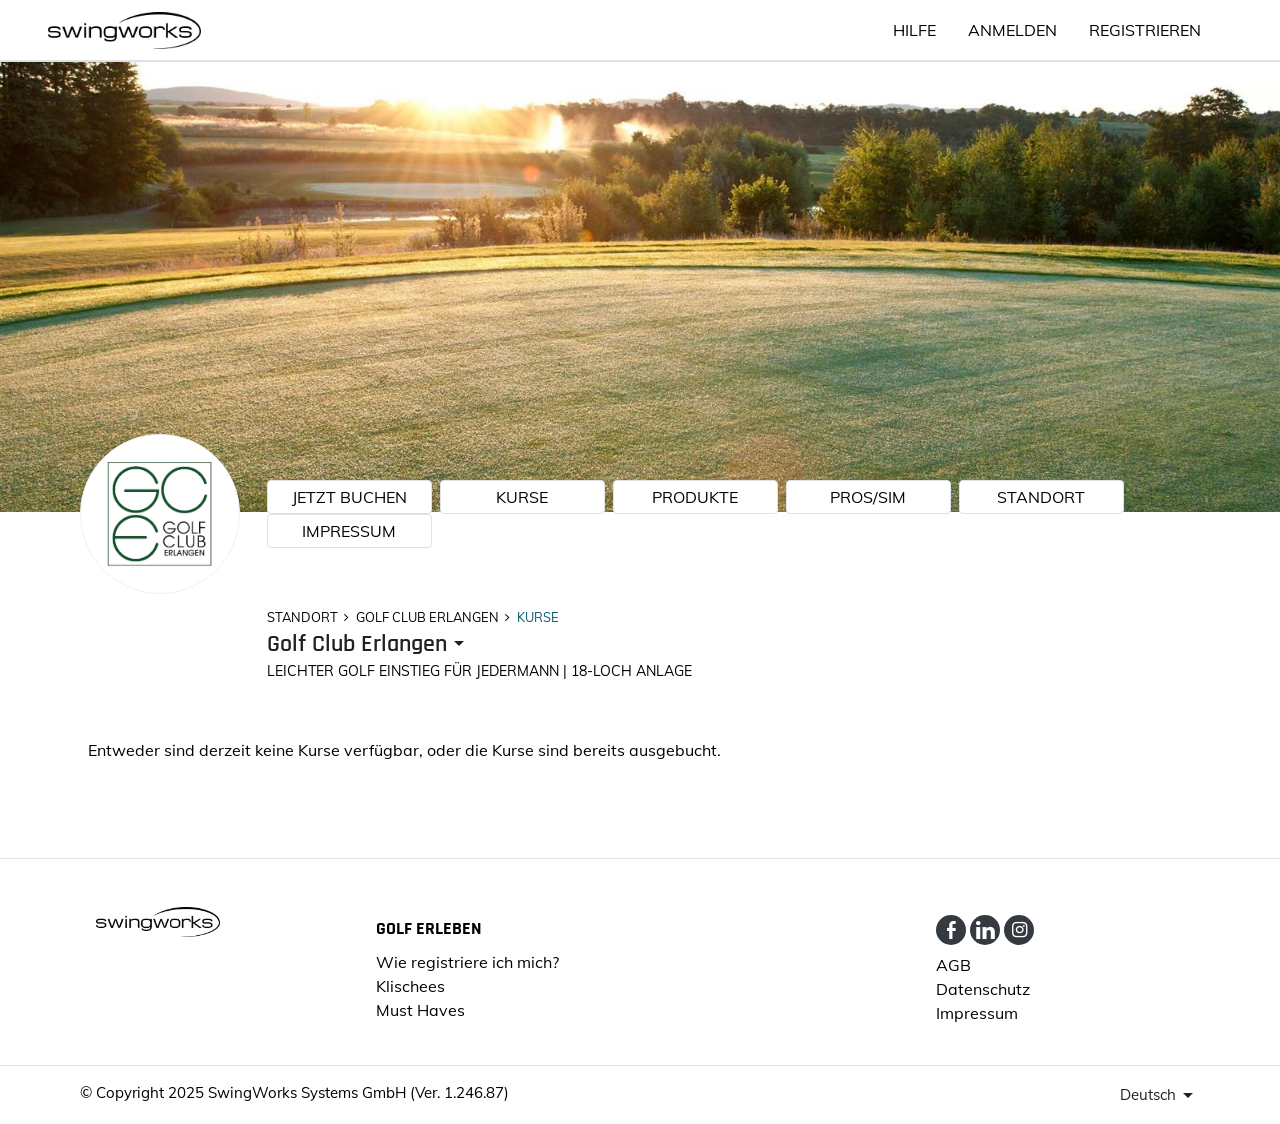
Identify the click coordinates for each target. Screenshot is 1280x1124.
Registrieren (1145, 30)
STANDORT (1041, 497)
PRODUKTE (695, 497)
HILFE (914, 30)
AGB (953, 965)
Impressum (349, 531)
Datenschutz (983, 989)
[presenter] (369, 644)
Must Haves (420, 1010)
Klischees (410, 986)
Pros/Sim (868, 497)
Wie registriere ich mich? (467, 962)
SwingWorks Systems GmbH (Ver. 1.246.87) (358, 1092)
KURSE (522, 497)
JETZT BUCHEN (349, 497)
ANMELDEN (1012, 30)
